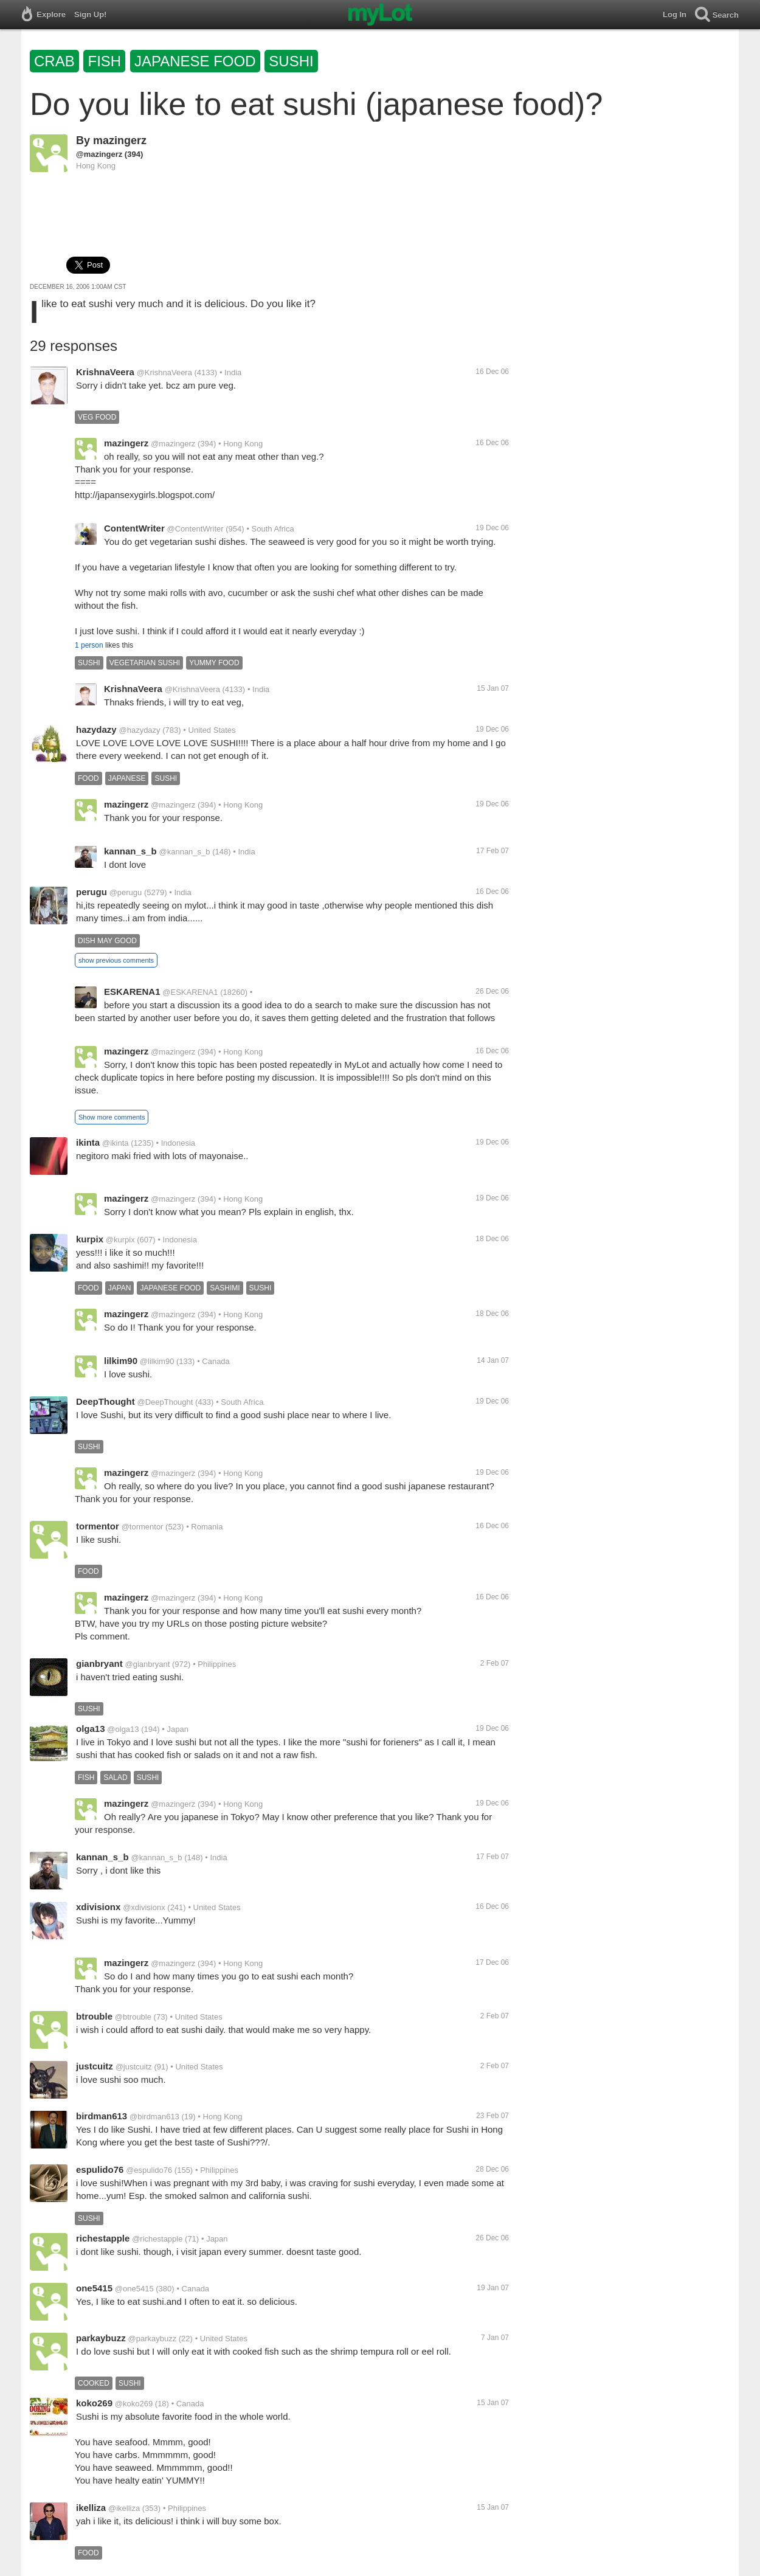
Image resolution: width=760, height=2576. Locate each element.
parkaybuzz (101, 2338)
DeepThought (105, 1401)
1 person (89, 645)
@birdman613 (154, 2116)
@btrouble (133, 2016)
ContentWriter (134, 528)
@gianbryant (147, 1664)
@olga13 (123, 1729)
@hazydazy (139, 730)
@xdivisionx (144, 1907)
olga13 (90, 1728)
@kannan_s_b (184, 851)
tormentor (97, 1526)
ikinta (88, 1142)
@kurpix (120, 1239)
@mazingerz (99, 154)
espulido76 (99, 2169)
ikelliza (91, 2507)
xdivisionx (98, 1907)
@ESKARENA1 (190, 992)
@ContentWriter (195, 528)
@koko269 (134, 2403)
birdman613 (101, 2116)
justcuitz (94, 2066)
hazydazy (96, 729)
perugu (91, 892)
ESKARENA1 (132, 991)
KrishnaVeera (105, 372)
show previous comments (116, 960)
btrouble (94, 2016)
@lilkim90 (157, 1361)
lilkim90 (120, 1361)
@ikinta (115, 1143)
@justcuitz (134, 2066)
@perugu (125, 892)
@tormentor (143, 1526)
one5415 (94, 2288)
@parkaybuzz (152, 2338)
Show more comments (111, 1117)
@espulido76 (149, 2170)
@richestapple (157, 2238)
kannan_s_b (130, 851)
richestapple (103, 2238)
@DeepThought (165, 1402)
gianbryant (99, 1663)
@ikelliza (124, 2508)
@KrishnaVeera (164, 372)
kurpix (89, 1239)
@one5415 (134, 2288)
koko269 (94, 2403)
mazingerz (120, 140)
